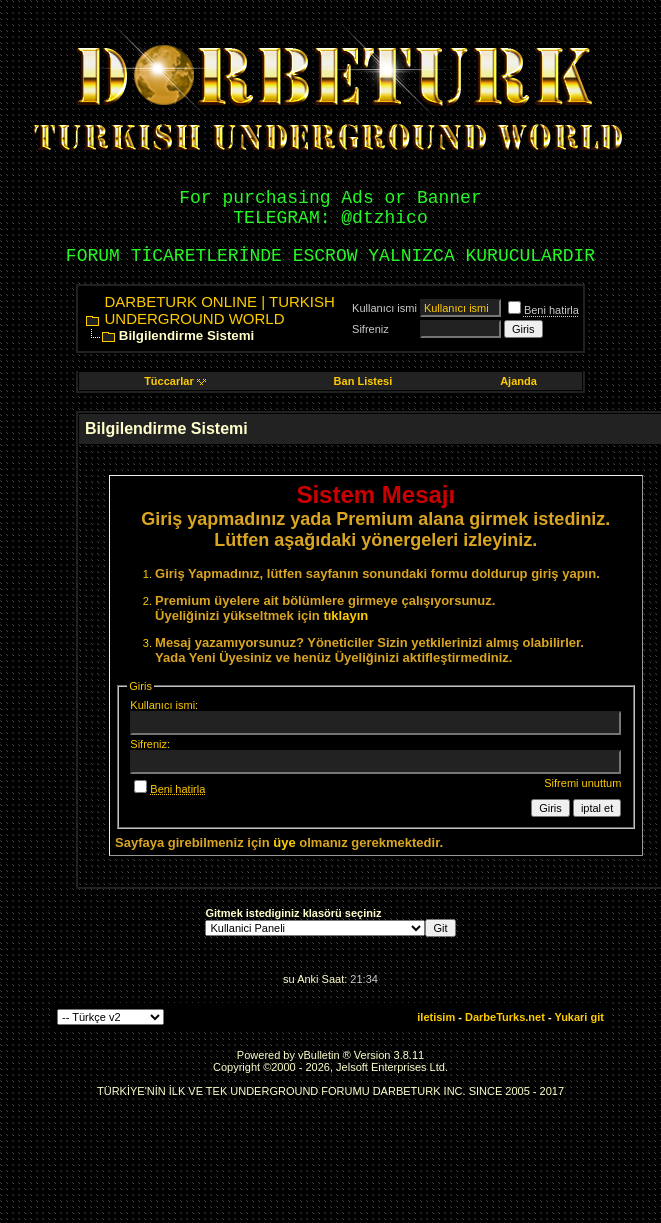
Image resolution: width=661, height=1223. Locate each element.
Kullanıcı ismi (384, 308)
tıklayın (345, 615)
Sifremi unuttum (582, 783)
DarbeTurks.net (505, 1017)
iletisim (436, 1017)
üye (284, 842)
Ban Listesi (363, 381)
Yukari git (579, 1017)
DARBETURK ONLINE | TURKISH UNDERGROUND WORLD (220, 310)
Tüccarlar (175, 381)
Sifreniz (370, 329)
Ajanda (518, 381)
